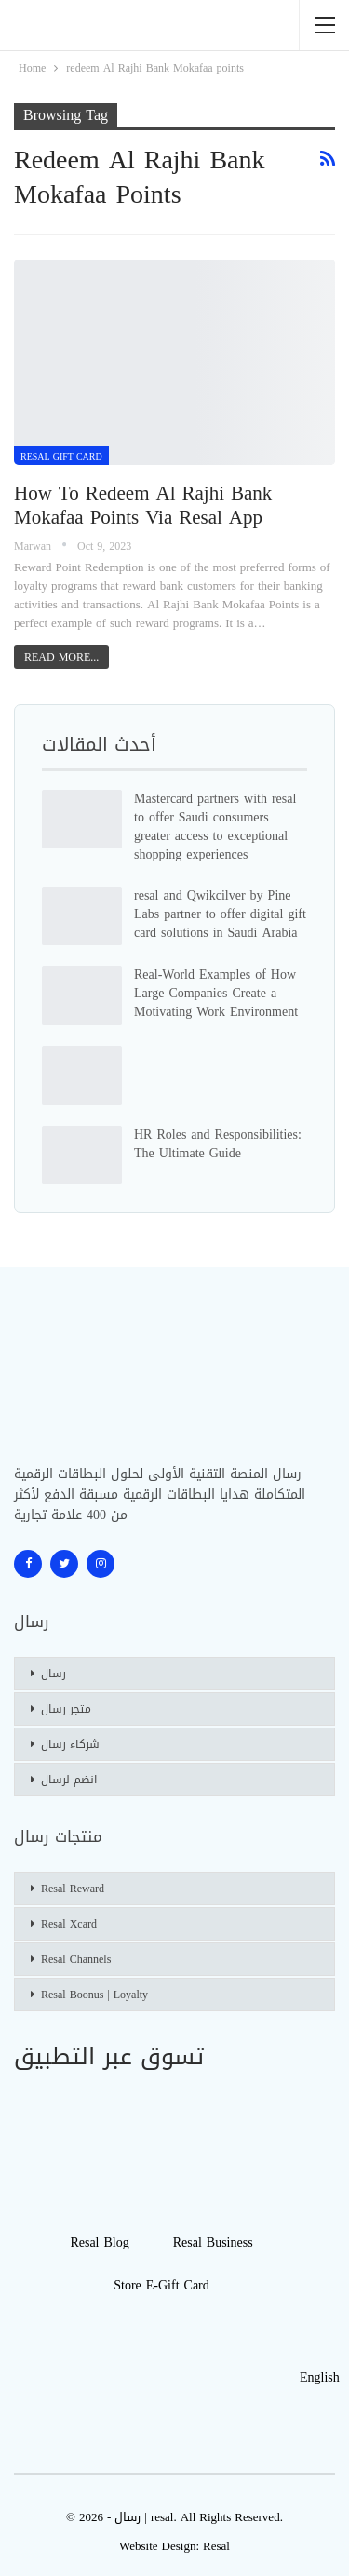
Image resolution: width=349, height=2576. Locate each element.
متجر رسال (66, 1709)
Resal (216, 2545)
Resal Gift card (61, 456)
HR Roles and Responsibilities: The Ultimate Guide (218, 1144)
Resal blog (99, 2242)
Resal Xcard (69, 1924)
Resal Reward (72, 1888)
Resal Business (213, 2242)
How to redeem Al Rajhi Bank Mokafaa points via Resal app (143, 505)
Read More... (61, 657)
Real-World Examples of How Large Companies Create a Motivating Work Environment (216, 993)
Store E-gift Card (161, 2285)
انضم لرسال (69, 1779)
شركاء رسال (70, 1744)
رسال (53, 1673)
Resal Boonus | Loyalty (94, 1994)
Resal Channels (76, 1959)
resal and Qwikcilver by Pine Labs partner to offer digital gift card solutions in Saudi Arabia (220, 914)
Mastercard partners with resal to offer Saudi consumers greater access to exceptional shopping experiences (215, 826)
